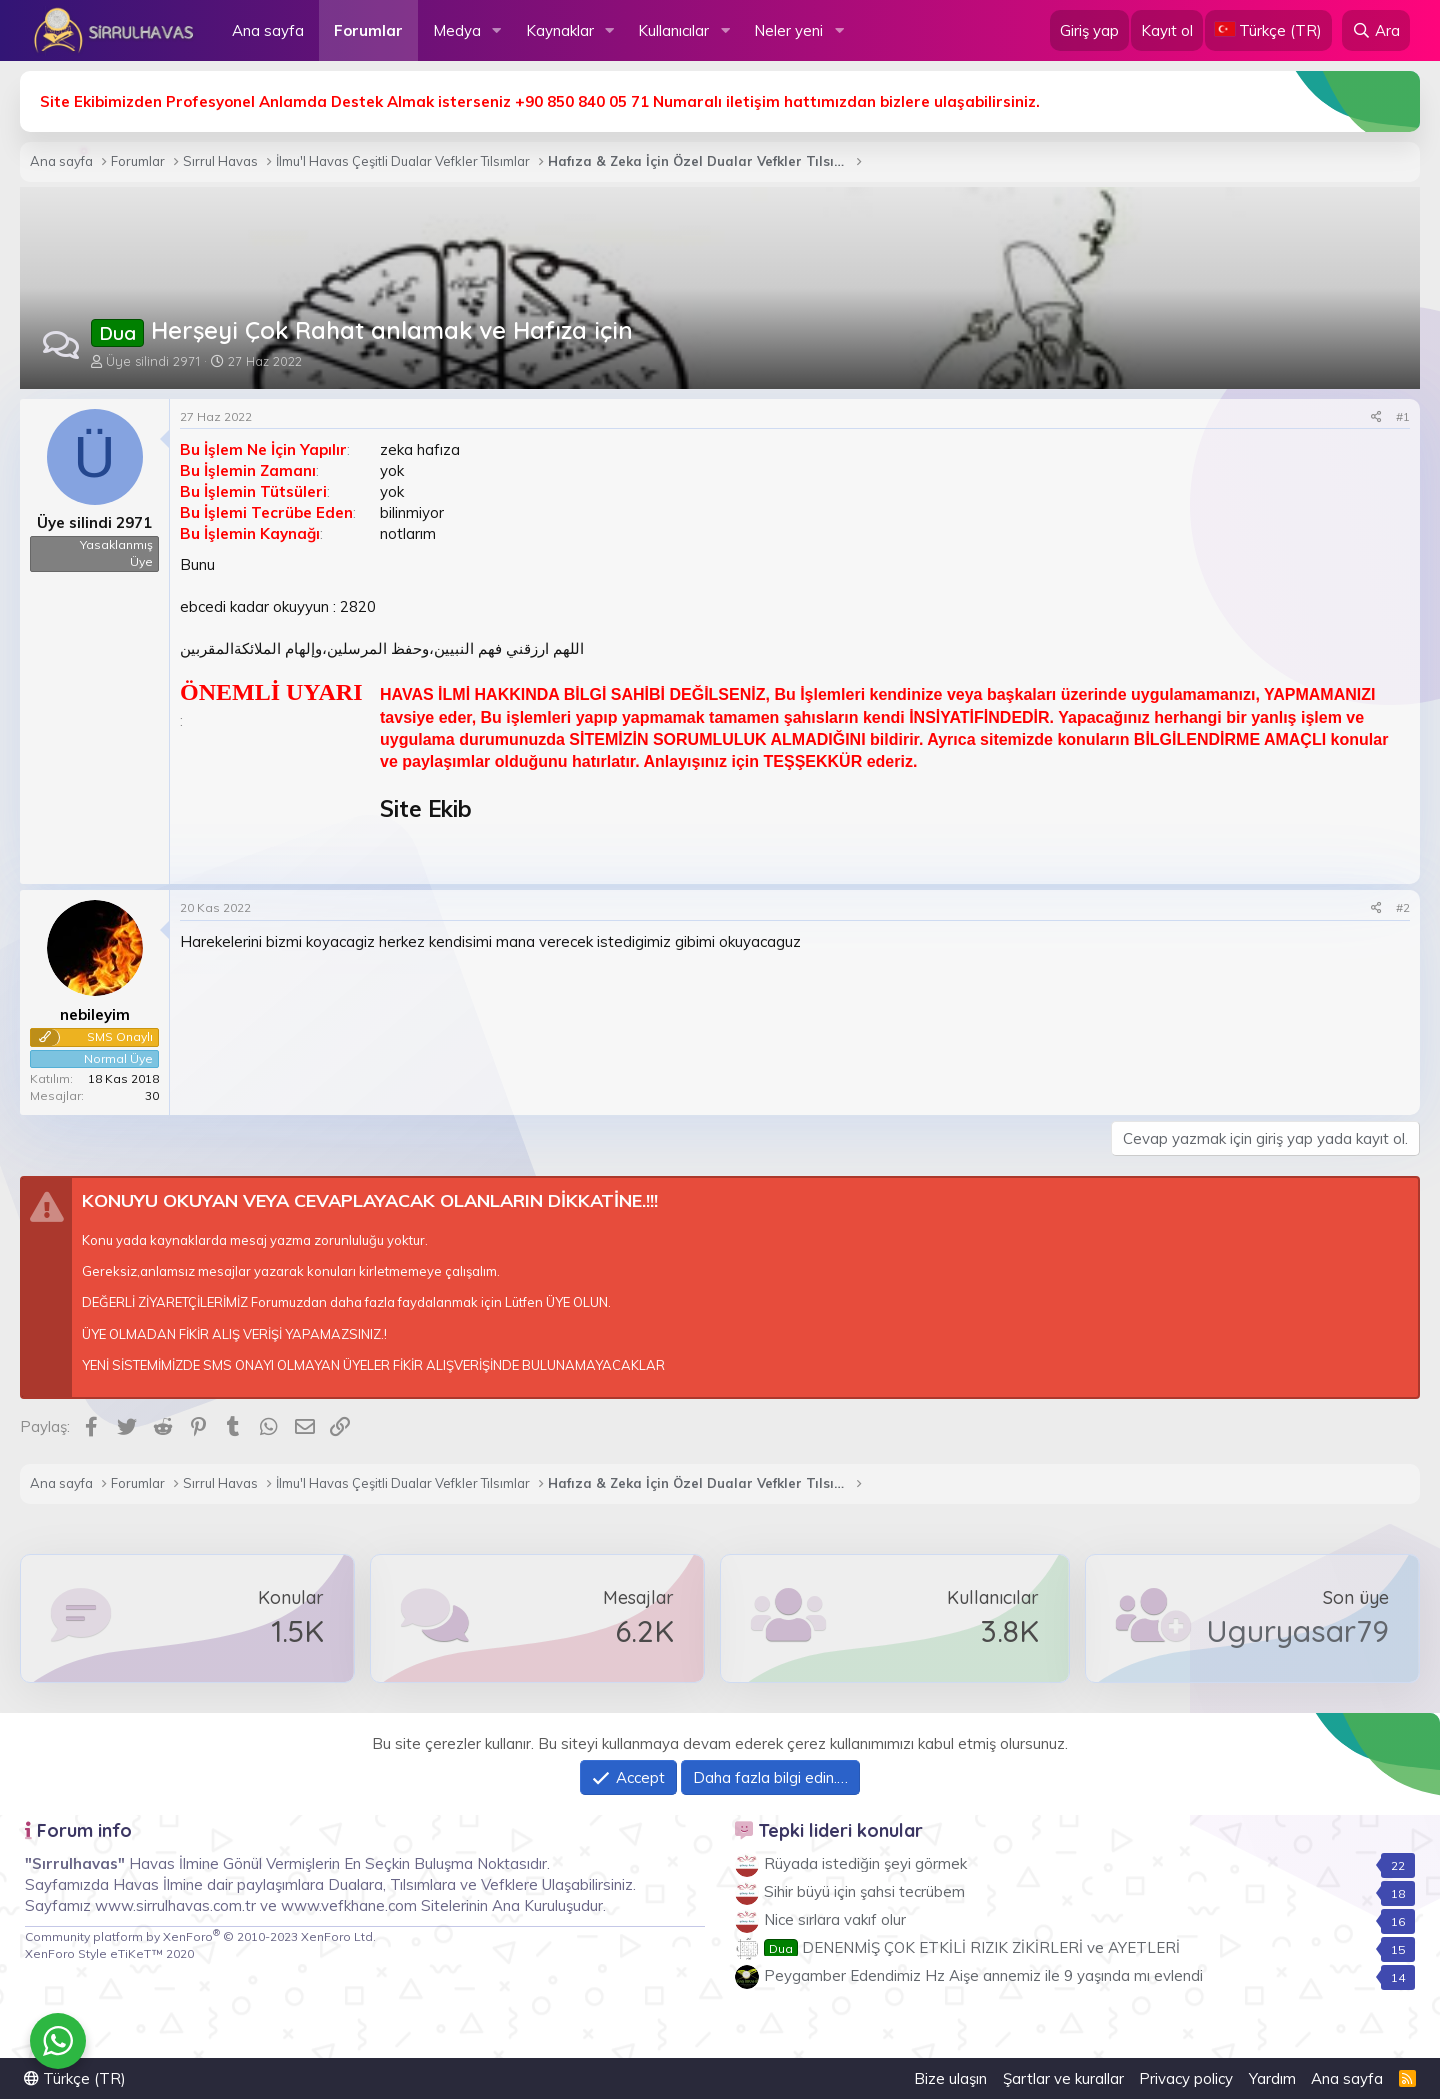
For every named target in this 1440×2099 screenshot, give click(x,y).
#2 (1403, 907)
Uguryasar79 (1297, 1631)
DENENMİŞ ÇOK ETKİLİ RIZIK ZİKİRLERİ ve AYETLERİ (972, 1947)
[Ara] (1376, 30)
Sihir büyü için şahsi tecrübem (864, 1891)
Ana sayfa (268, 30)
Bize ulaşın (950, 2078)
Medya (457, 30)
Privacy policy (1186, 2078)
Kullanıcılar (673, 30)
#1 (1403, 416)
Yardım (1272, 2078)
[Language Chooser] (1268, 30)
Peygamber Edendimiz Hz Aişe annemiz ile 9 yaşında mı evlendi (983, 1975)
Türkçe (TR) (75, 2078)
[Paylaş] (1376, 417)
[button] (497, 30)
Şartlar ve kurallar (1063, 2078)
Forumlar (368, 30)
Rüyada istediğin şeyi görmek (865, 1863)
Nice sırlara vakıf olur (835, 1919)
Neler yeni (788, 30)
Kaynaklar (560, 30)
